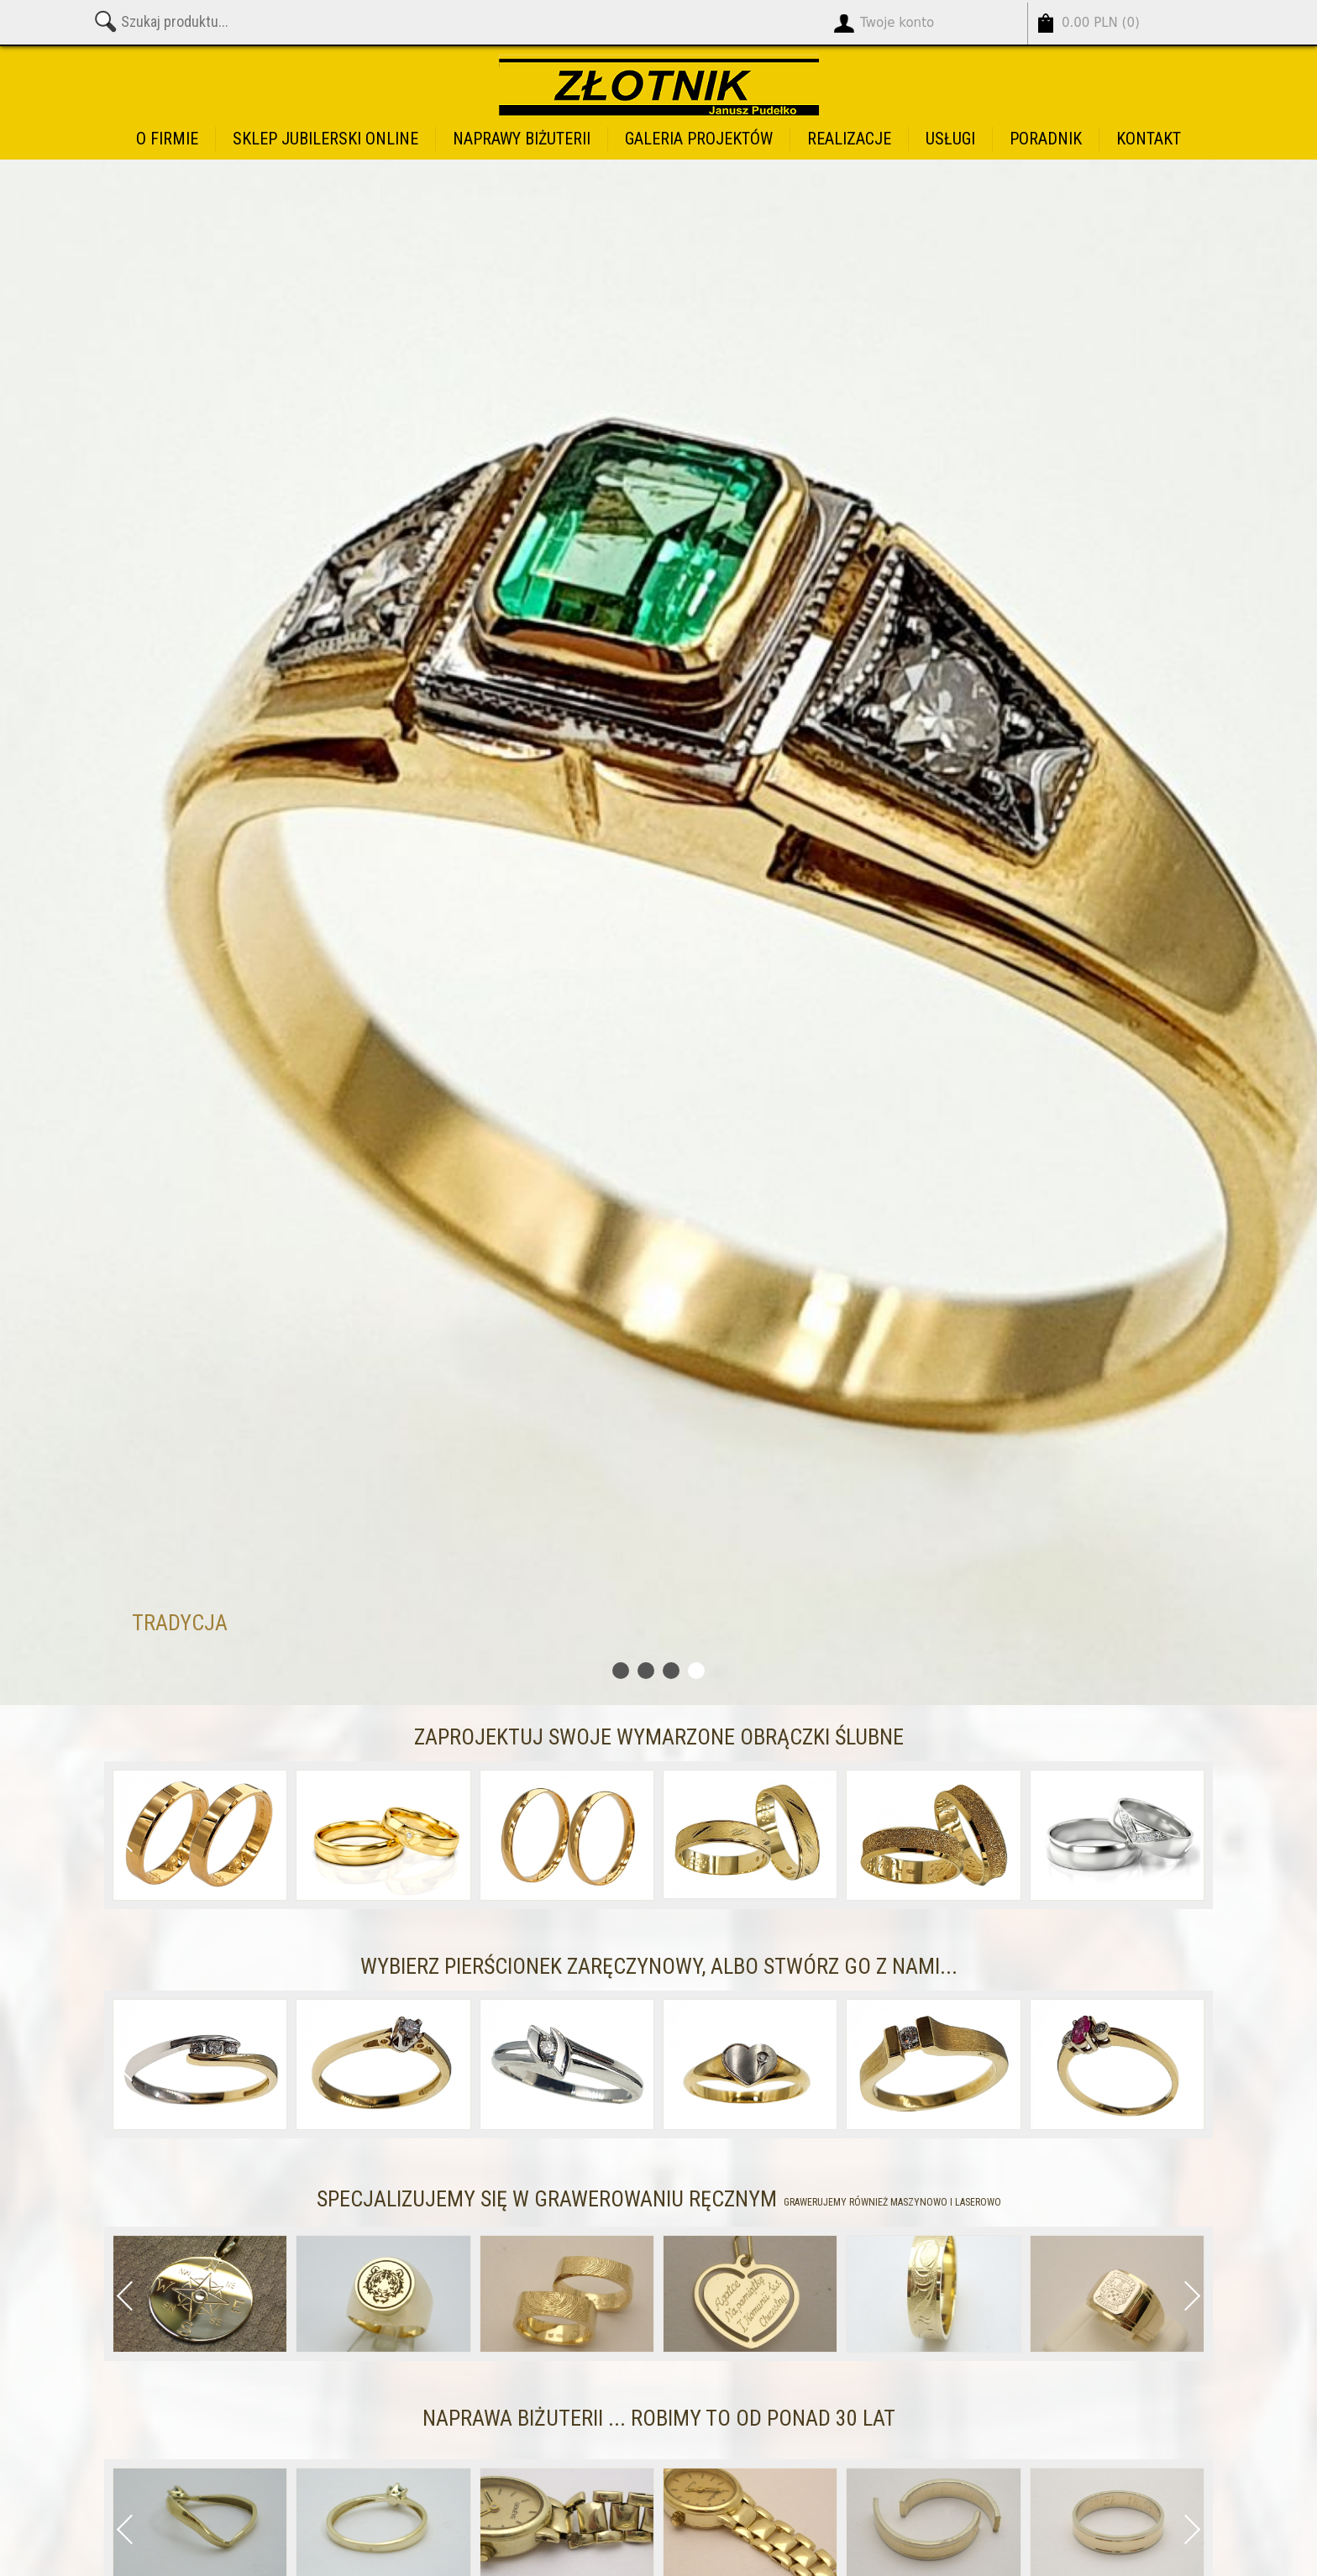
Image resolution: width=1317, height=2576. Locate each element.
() (1101, 23)
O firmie (167, 139)
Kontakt (1148, 139)
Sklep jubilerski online (325, 139)
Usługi (950, 139)
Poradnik (1046, 139)
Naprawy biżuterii (521, 139)
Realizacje (849, 139)
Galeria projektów (699, 139)
